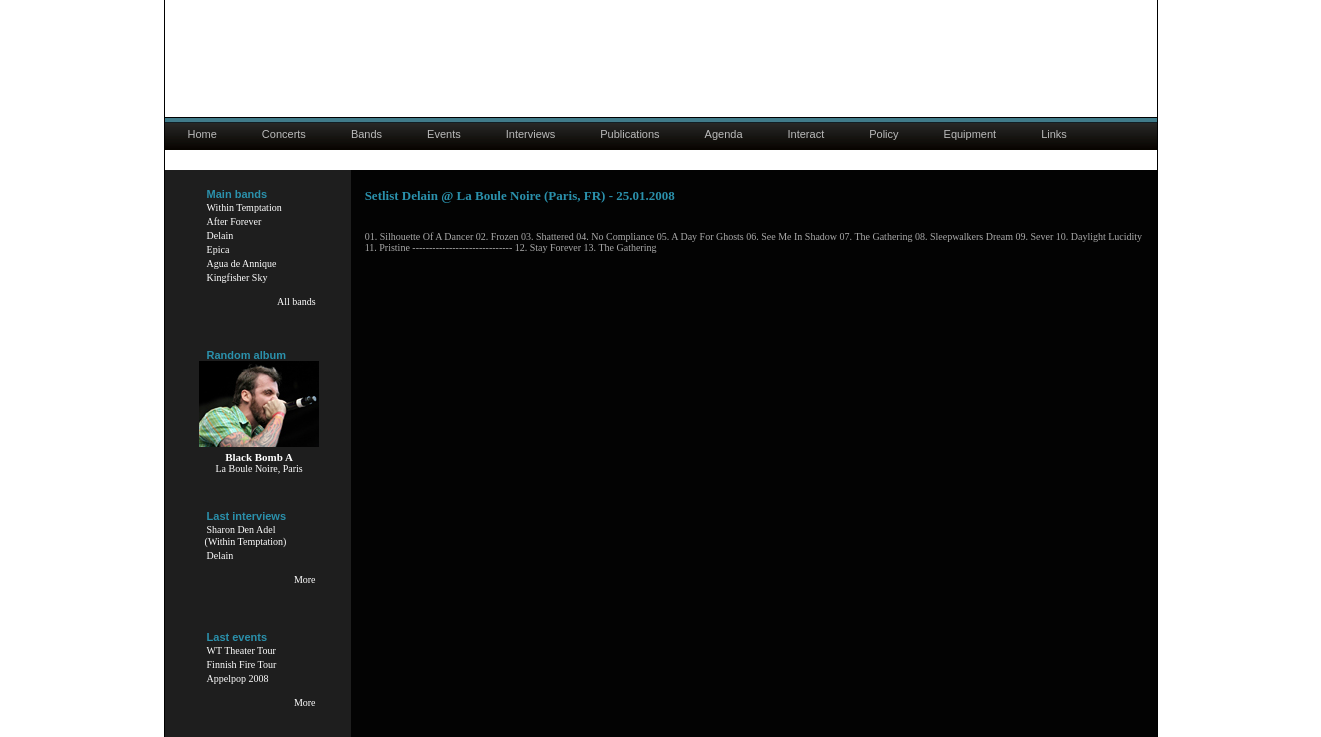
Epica (218, 249)
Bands (366, 134)
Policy (883, 134)
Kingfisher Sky (237, 277)
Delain (220, 235)
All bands (296, 301)
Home (202, 134)
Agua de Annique (242, 263)
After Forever (234, 221)
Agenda (724, 134)
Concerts (284, 134)
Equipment (970, 134)
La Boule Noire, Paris (258, 468)
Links (1054, 134)
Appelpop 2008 (238, 678)
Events (444, 134)
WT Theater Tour (241, 650)
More (305, 579)
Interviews (531, 134)
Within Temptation (244, 207)
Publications (629, 134)
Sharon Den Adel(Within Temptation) (246, 535)
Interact (806, 134)
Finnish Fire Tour (242, 664)
